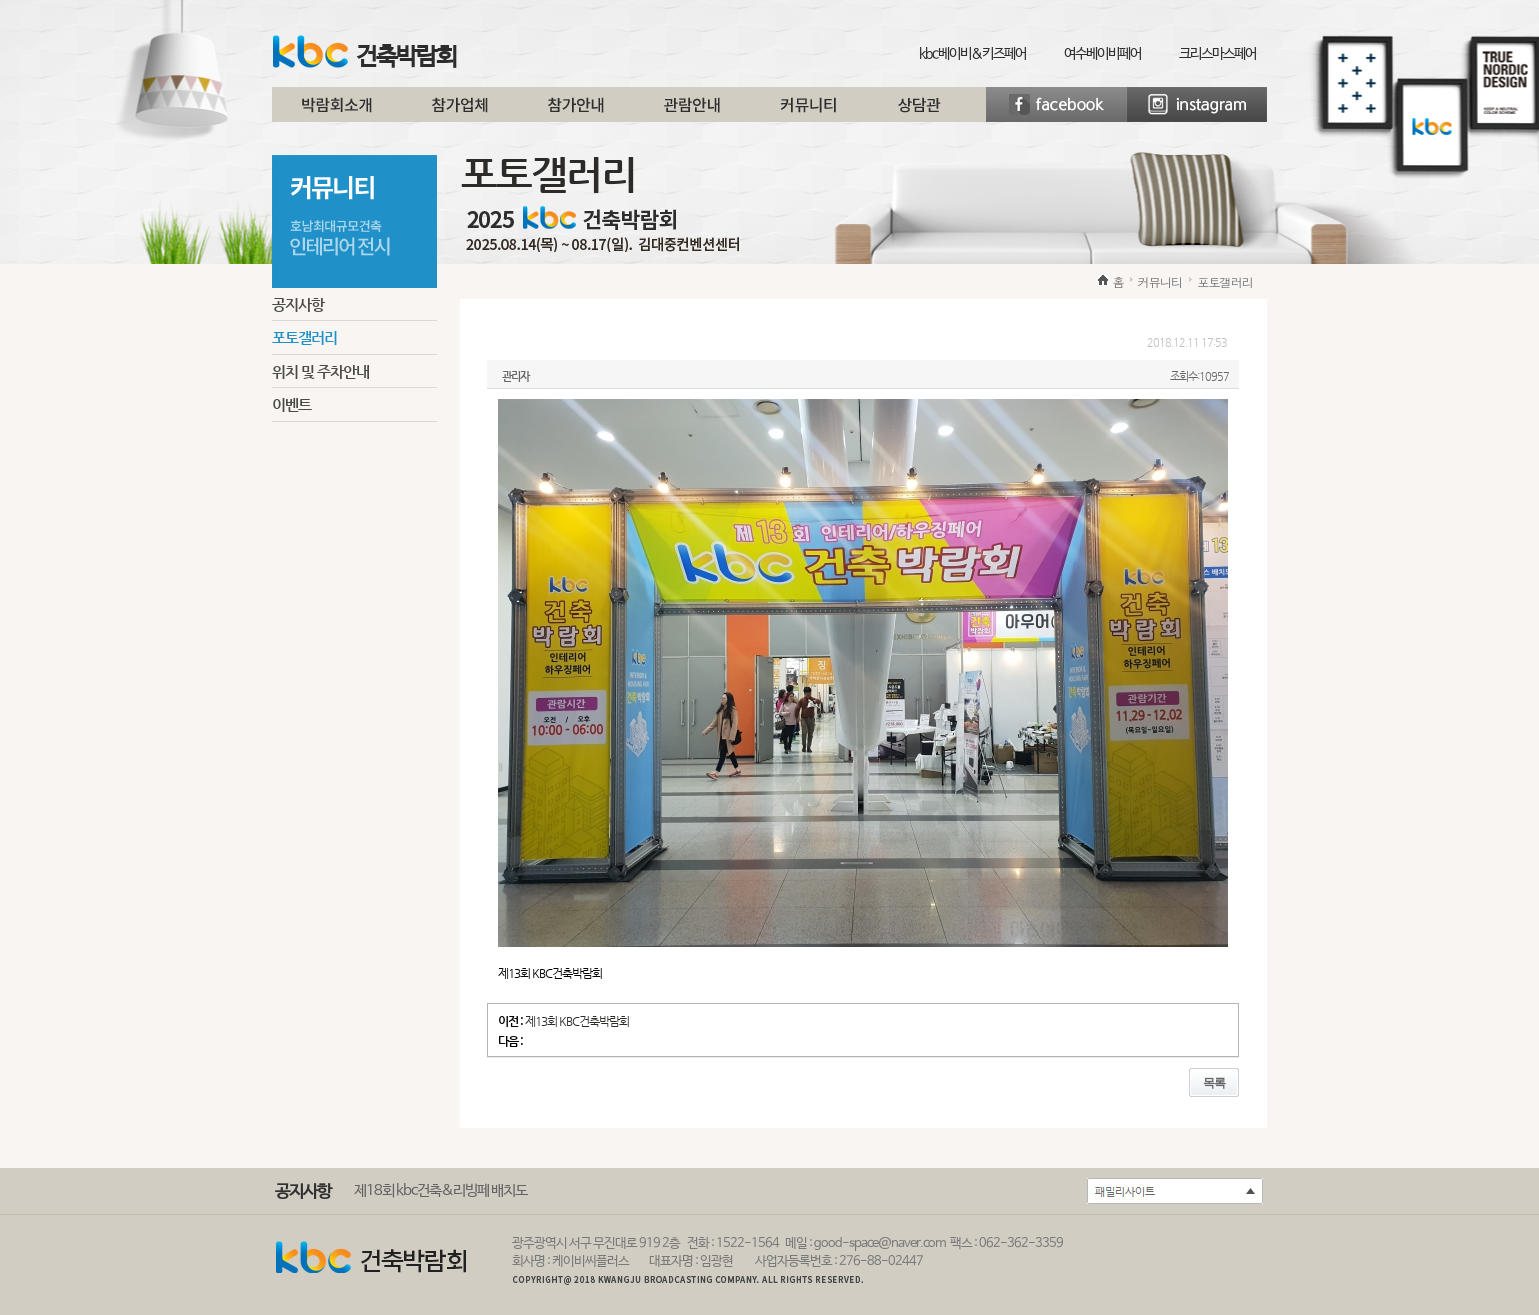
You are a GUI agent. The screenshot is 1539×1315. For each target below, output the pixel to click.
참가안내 (576, 112)
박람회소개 (337, 112)
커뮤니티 (808, 112)
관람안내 (692, 112)
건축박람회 (364, 53)
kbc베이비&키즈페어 (972, 54)
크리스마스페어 (1217, 54)
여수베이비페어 (1102, 54)
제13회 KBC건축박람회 (577, 1021)
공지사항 (298, 304)
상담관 (919, 112)
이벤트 (291, 404)
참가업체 (460, 112)
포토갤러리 (304, 337)
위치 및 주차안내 (320, 371)
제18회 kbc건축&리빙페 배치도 (440, 1191)
